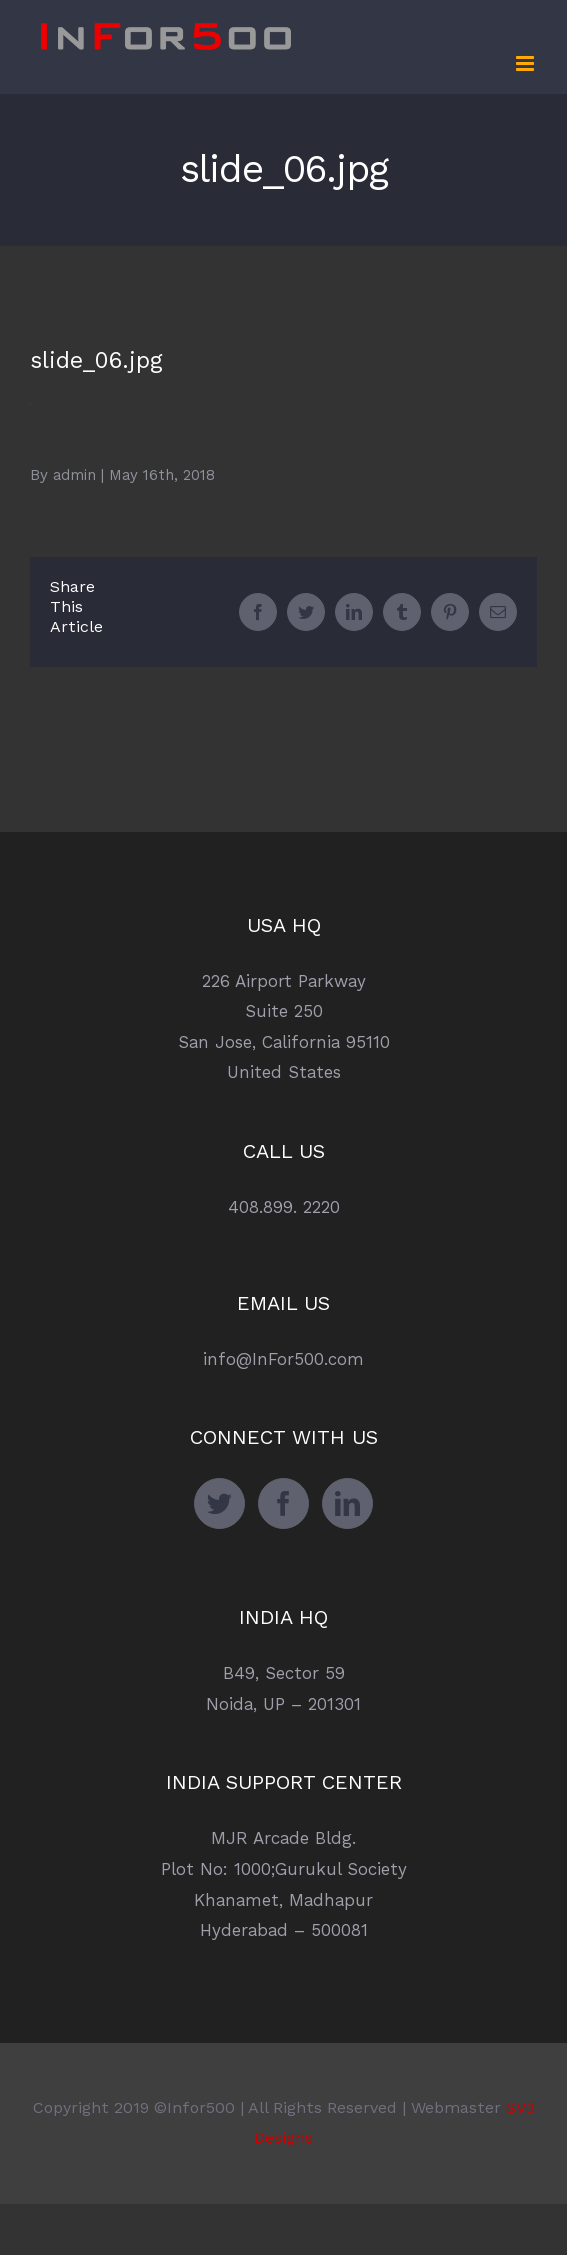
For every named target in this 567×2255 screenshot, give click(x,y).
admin (74, 475)
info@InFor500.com (283, 1359)
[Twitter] (219, 1503)
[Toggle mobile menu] (526, 63)
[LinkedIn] (347, 1503)
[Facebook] (283, 1503)
